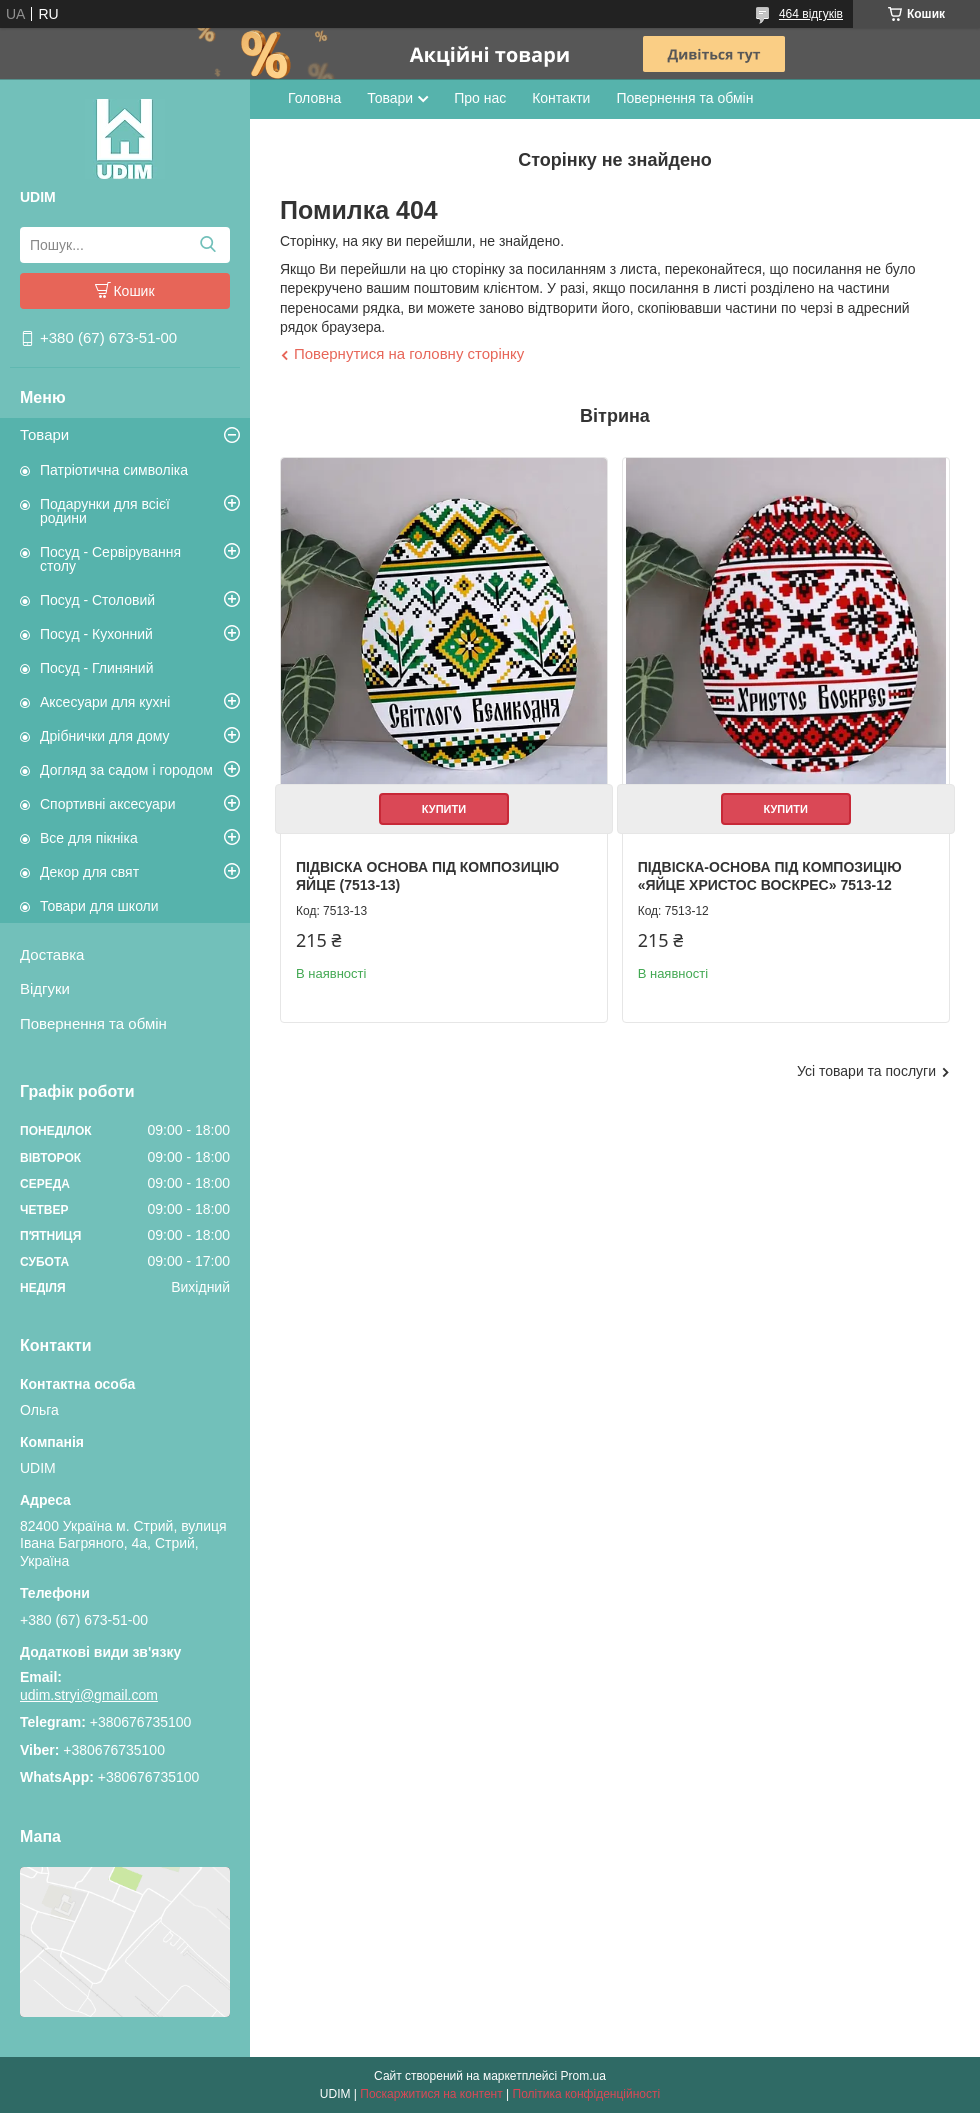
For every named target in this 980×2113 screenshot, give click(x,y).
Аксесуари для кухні (105, 702)
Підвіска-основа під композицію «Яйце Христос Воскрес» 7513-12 (770, 876)
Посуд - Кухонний (96, 634)
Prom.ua (583, 2076)
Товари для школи (99, 906)
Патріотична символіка (114, 470)
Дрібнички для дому (105, 736)
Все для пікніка (89, 838)
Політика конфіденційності (587, 2094)
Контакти (561, 98)
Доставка (52, 954)
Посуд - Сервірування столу (110, 559)
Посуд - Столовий (97, 600)
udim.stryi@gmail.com (89, 1695)
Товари (44, 434)
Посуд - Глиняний (96, 668)
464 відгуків (811, 14)
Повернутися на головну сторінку (409, 353)
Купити (444, 809)
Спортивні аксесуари (107, 804)
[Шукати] (207, 245)
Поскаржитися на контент (431, 2094)
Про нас (480, 98)
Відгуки (45, 988)
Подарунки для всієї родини (105, 511)
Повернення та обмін (93, 1023)
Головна (314, 98)
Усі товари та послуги (866, 1071)
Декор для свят (89, 872)
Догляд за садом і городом (126, 770)
